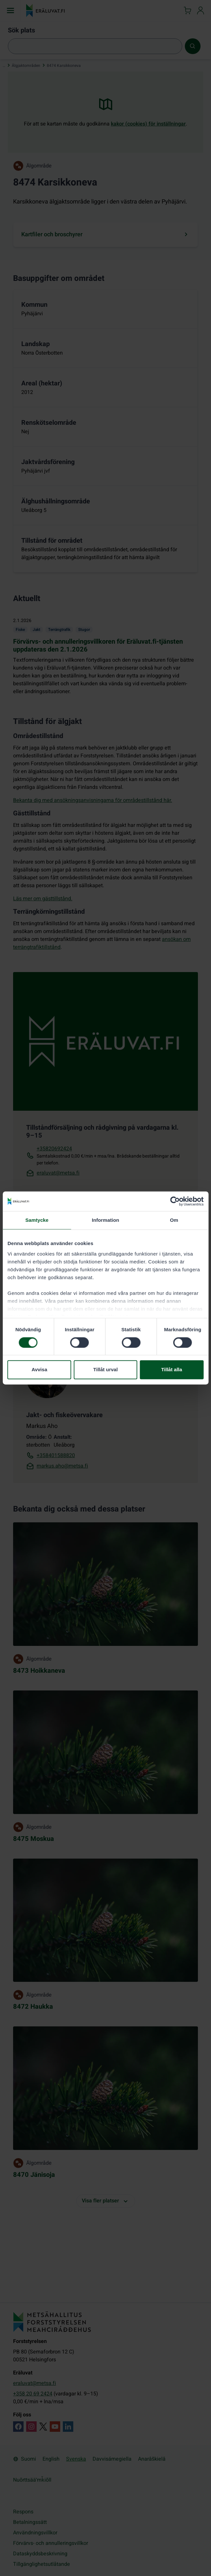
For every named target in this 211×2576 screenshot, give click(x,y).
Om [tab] (174, 1220)
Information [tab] (105, 1220)
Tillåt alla (171, 1370)
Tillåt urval (105, 1370)
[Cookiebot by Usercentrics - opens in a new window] (174, 1201)
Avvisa (39, 1370)
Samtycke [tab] (36, 1220)
